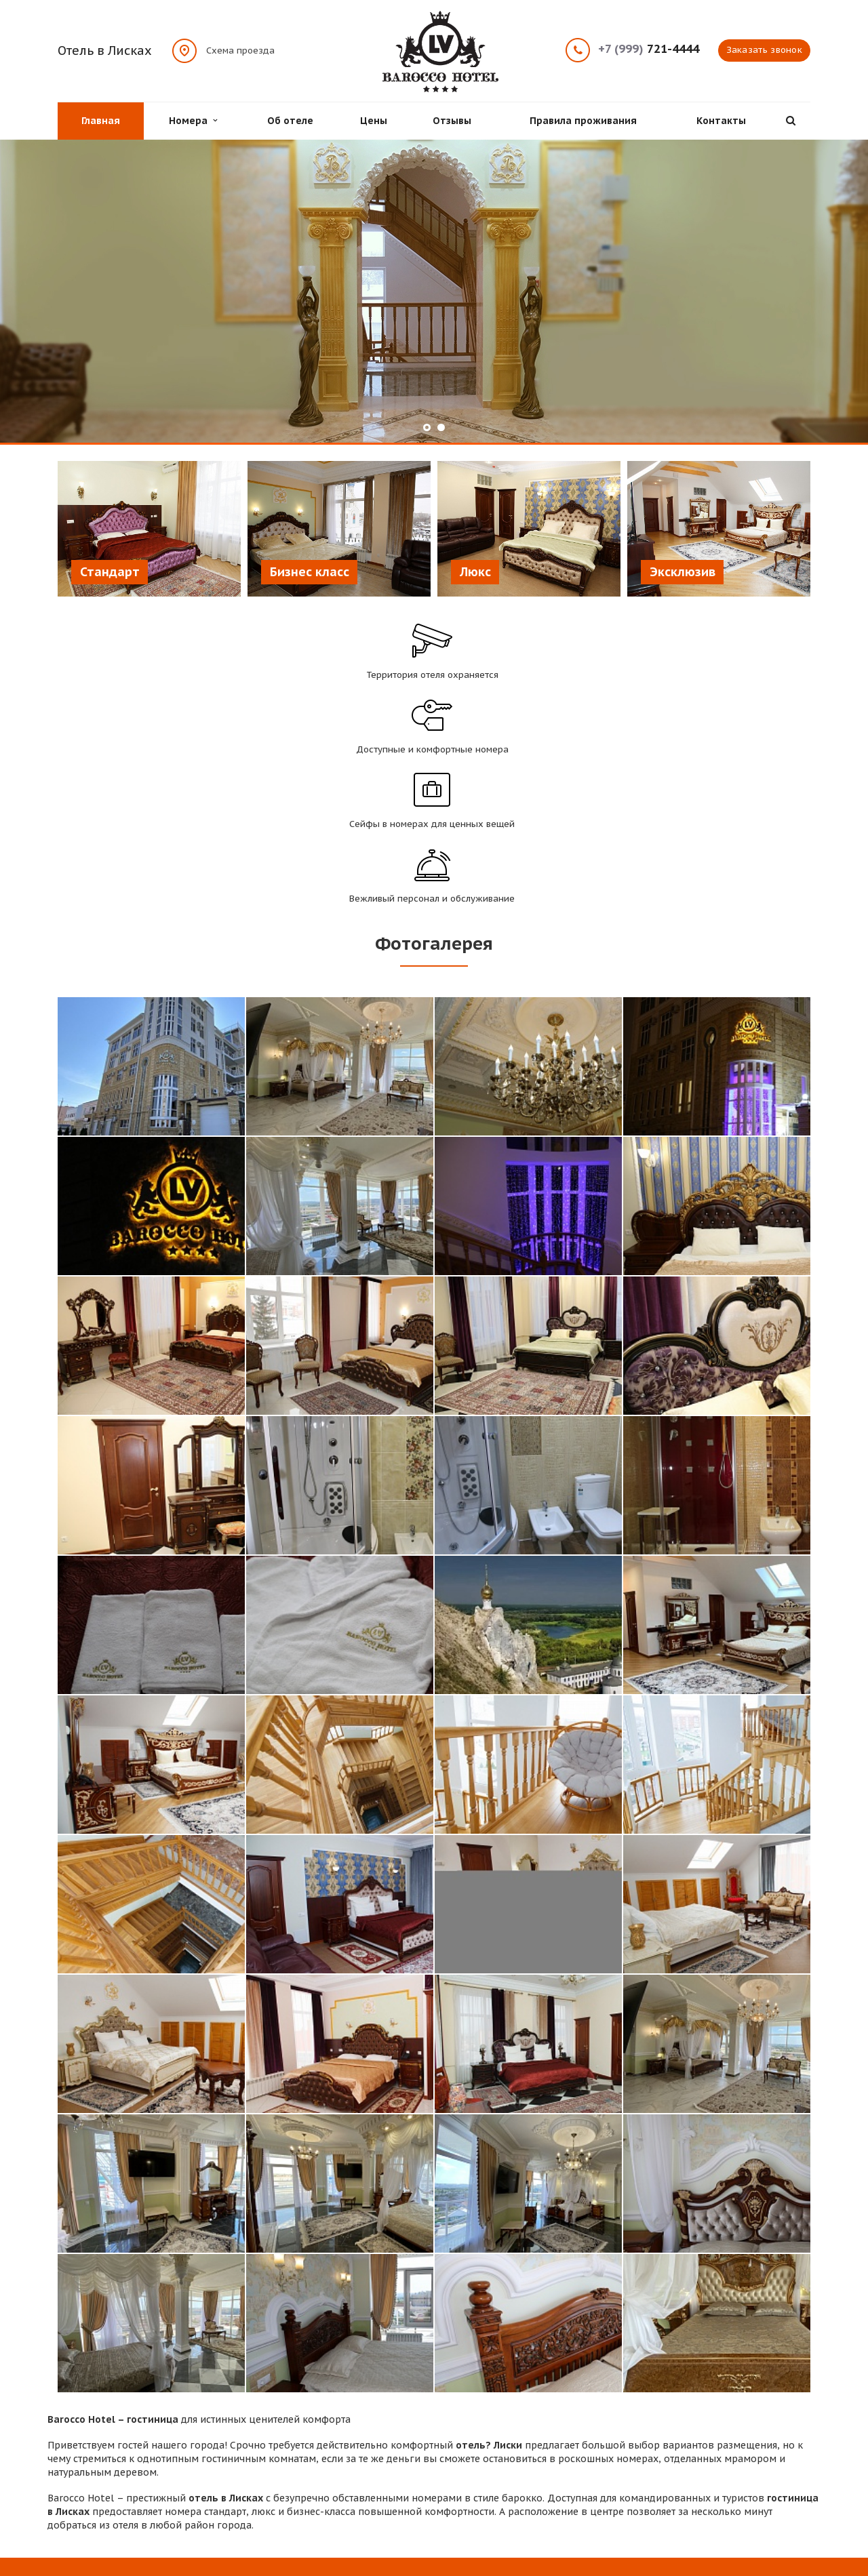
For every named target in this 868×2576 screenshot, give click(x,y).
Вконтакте (748, 2485)
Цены (373, 121)
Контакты (721, 121)
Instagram (774, 2485)
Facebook (723, 2485)
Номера (193, 121)
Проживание (280, 2460)
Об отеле (290, 121)
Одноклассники (800, 2485)
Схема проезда (240, 50)
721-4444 (648, 49)
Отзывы (452, 121)
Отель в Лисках (105, 50)
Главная (100, 121)
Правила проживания (583, 121)
